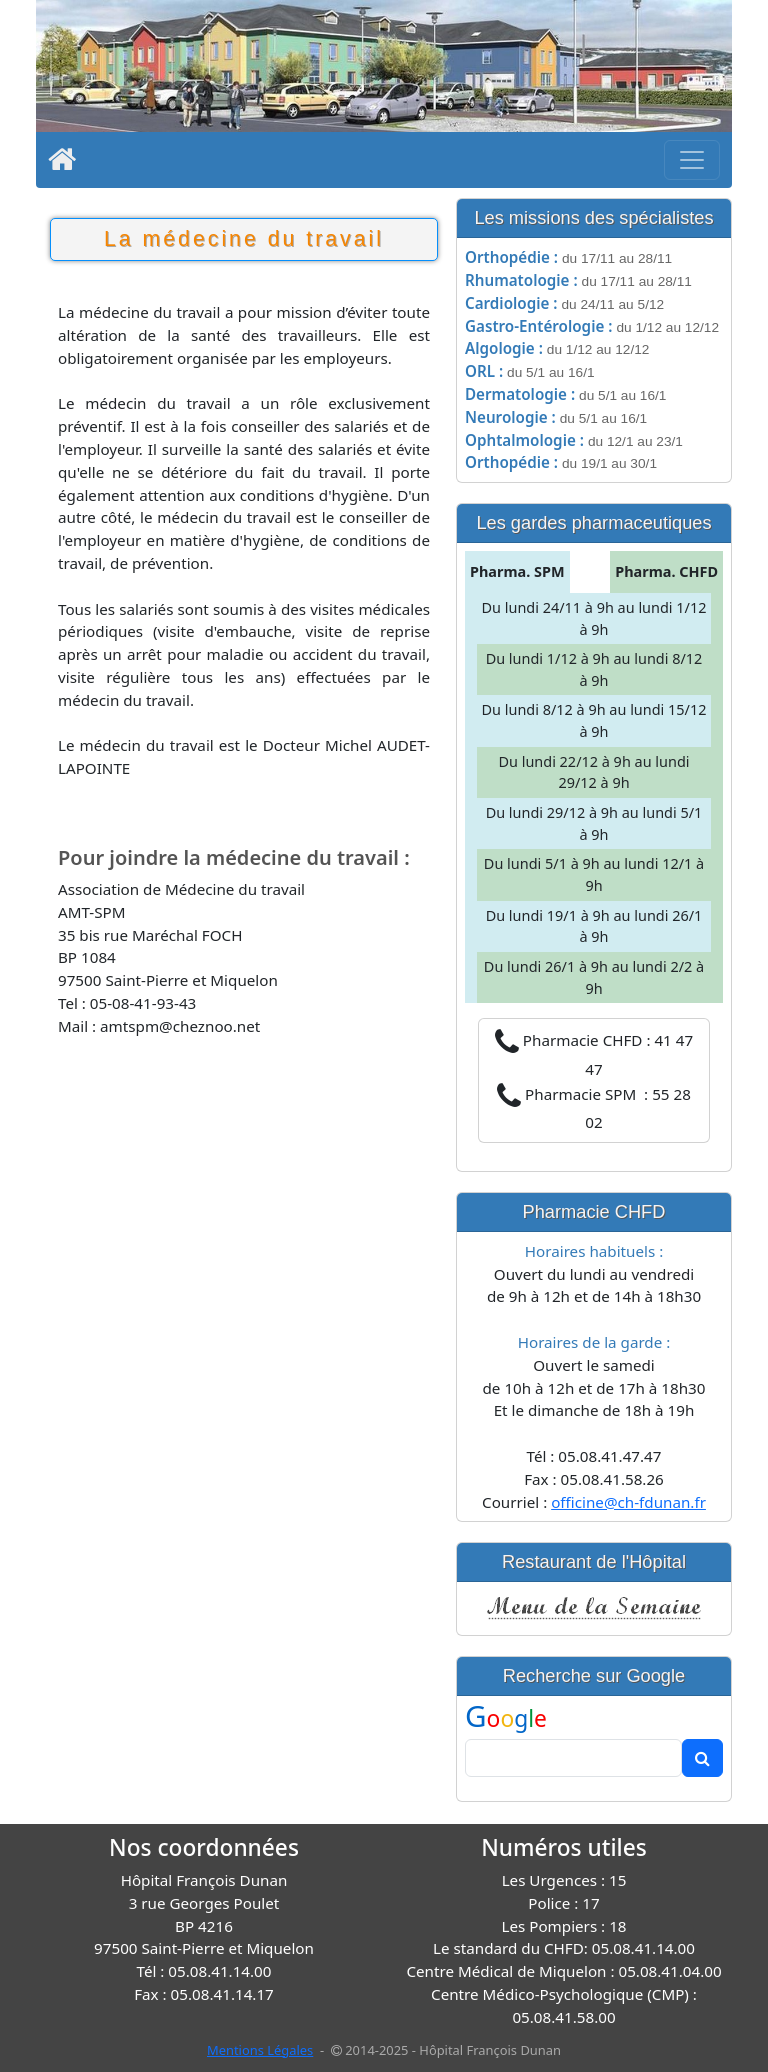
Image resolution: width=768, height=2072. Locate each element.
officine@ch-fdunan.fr (628, 1502)
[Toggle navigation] (692, 160)
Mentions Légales (260, 2050)
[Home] (62, 164)
